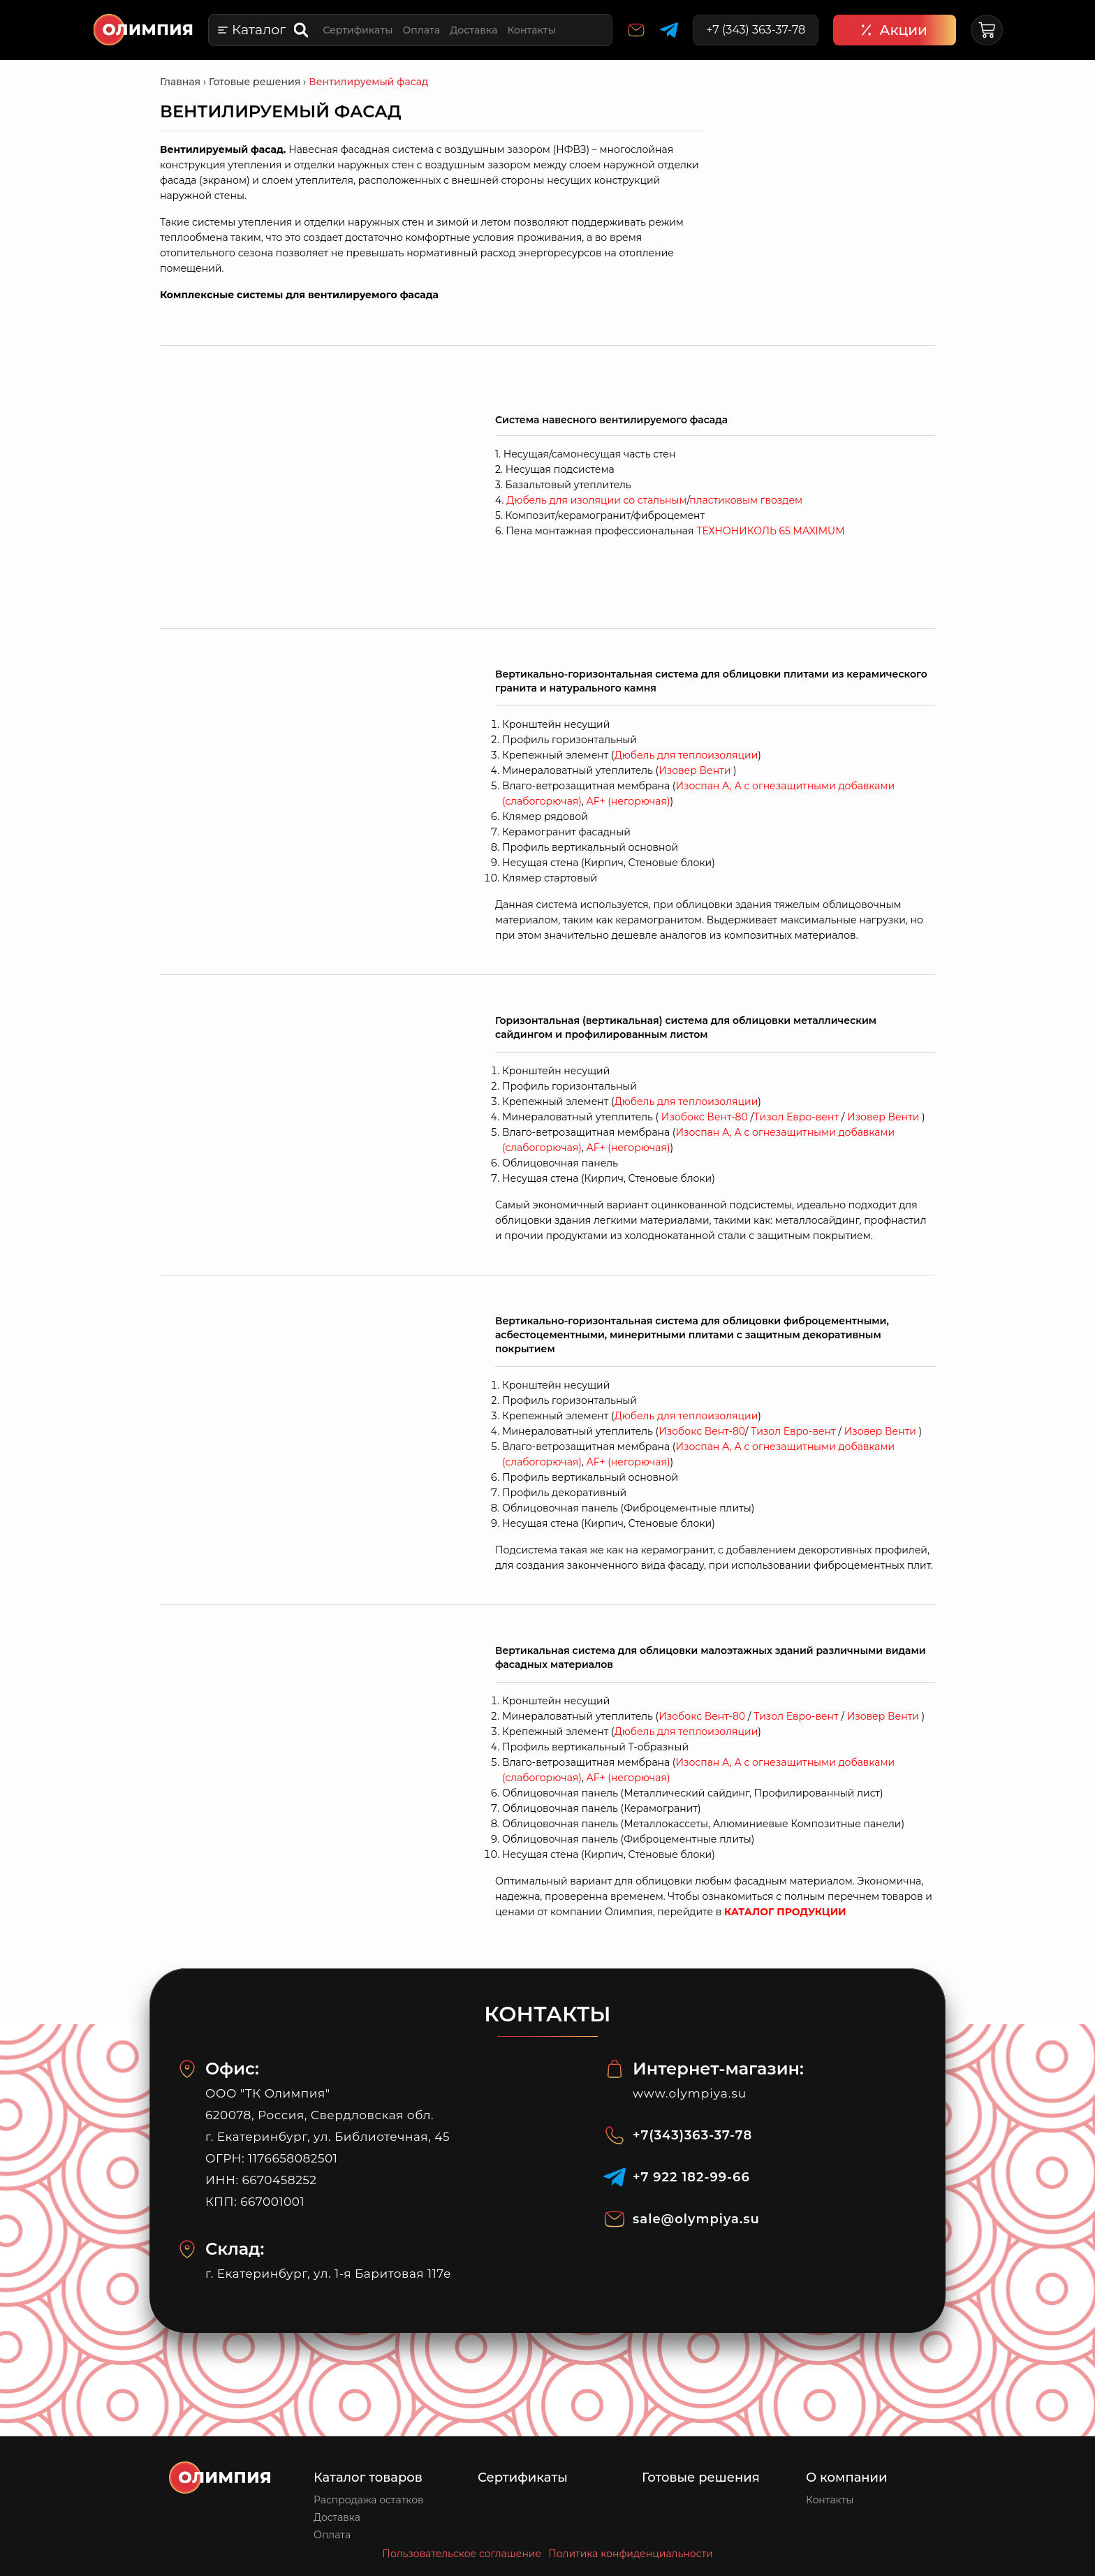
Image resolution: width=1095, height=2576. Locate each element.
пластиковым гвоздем (745, 500)
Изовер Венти (694, 770)
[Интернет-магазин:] (614, 2069)
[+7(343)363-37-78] (614, 2135)
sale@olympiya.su (696, 2219)
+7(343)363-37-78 (692, 2135)
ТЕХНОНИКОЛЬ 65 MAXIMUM (770, 531)
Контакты (531, 30)
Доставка (473, 30)
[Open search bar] (302, 30)
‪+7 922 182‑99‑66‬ (691, 2177)
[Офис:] (187, 2069)
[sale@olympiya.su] (614, 2219)
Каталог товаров (368, 2477)
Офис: (232, 2068)
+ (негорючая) (628, 801)
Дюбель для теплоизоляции (686, 755)
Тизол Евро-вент (796, 1117)
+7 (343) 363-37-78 (755, 29)
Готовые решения (701, 2477)
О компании (847, 2477)
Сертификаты (357, 30)
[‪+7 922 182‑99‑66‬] (614, 2177)
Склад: (234, 2249)
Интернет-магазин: (718, 2068)
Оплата (421, 30)
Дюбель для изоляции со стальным (596, 500)
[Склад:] (187, 2249)
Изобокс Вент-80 (704, 1117)
